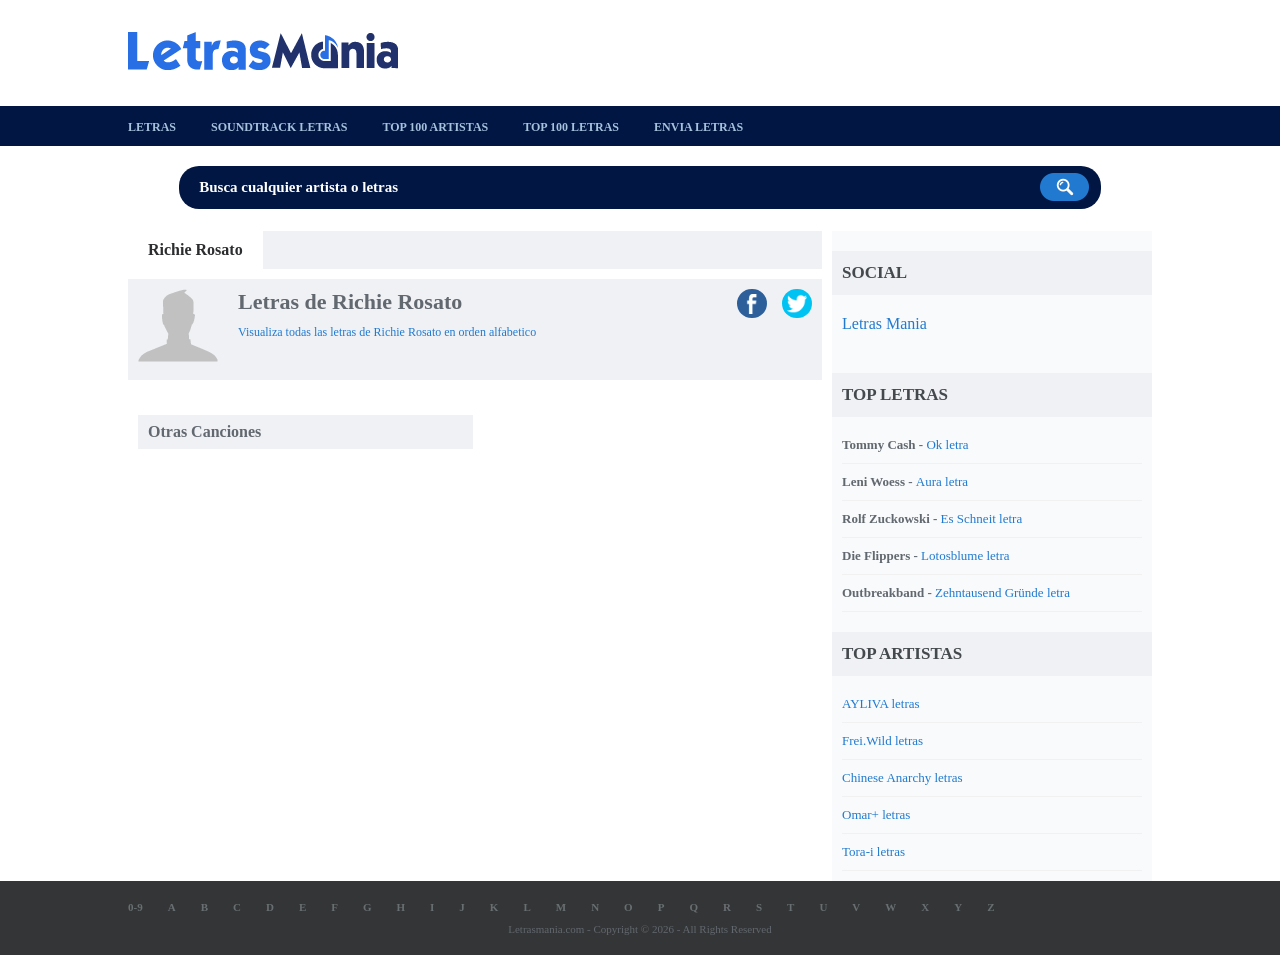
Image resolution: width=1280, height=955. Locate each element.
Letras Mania (884, 323)
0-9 (135, 907)
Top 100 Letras (571, 127)
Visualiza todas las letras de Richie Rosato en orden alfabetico (387, 332)
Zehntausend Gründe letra (1002, 592)
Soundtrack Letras (279, 127)
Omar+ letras (876, 814)
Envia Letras (698, 127)
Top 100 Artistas (435, 127)
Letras (152, 127)
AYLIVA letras (881, 703)
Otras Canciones (204, 431)
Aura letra (942, 481)
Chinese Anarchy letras (902, 777)
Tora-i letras (873, 851)
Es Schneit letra (982, 518)
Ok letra (947, 444)
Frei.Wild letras (882, 740)
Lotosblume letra (965, 555)
